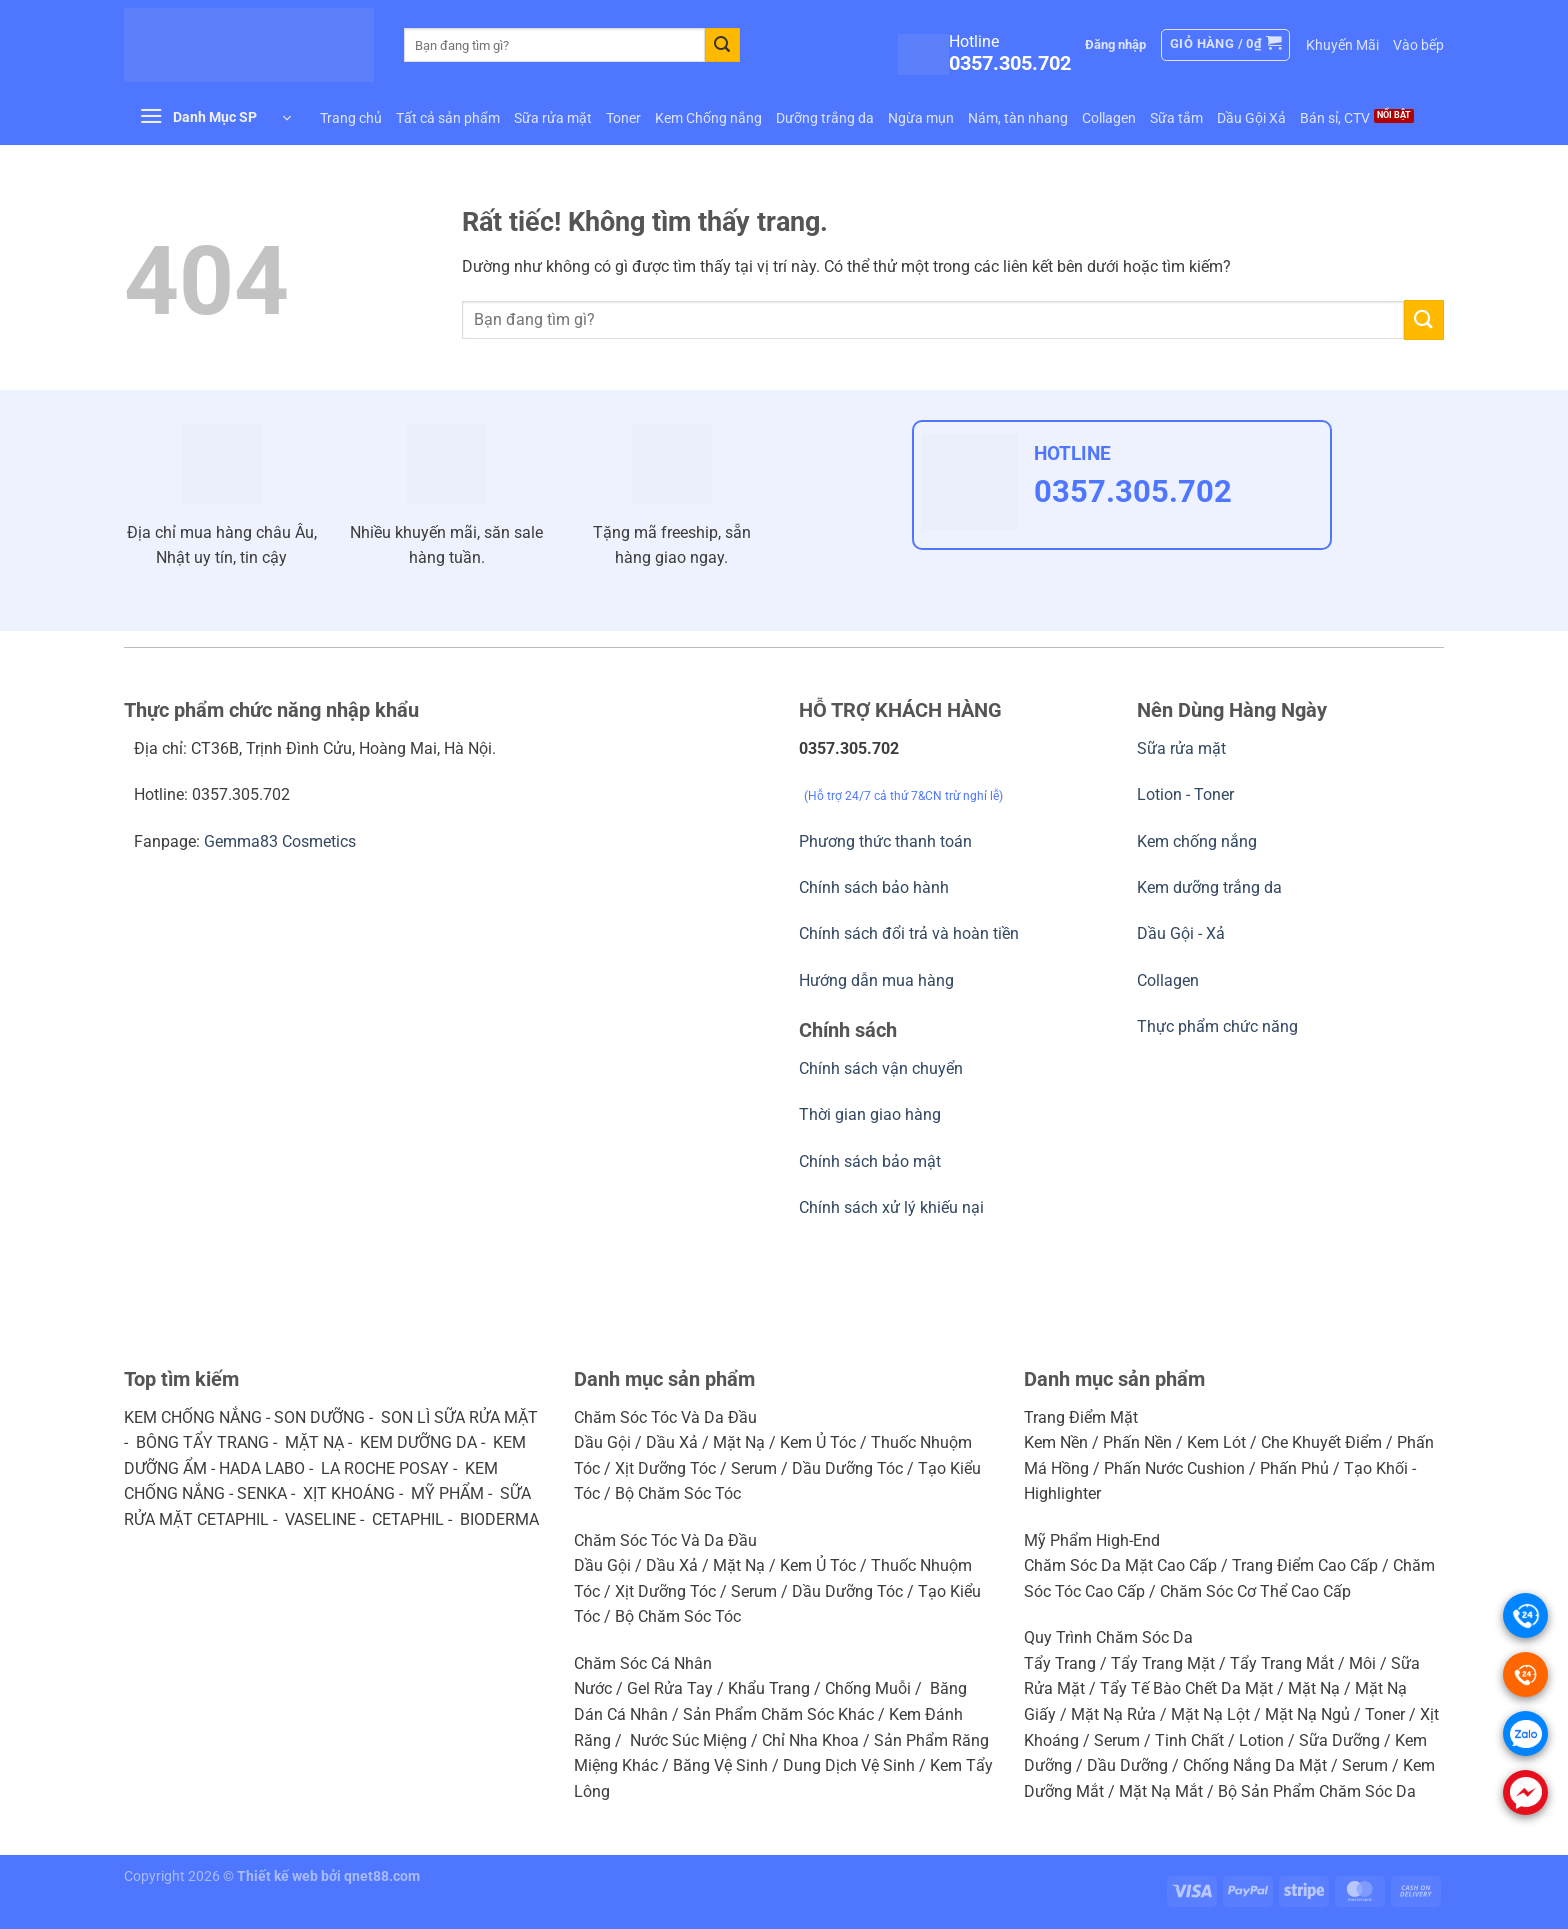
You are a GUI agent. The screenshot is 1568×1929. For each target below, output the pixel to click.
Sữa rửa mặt (553, 118)
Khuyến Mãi (1342, 45)
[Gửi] (722, 45)
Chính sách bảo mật (870, 1161)
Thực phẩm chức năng (1217, 1026)
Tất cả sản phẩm (448, 118)
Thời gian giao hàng (870, 1114)
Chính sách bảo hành (874, 887)
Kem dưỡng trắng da (1209, 887)
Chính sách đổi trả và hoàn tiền (909, 933)
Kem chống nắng (1197, 841)
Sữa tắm (1176, 118)
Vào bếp (1418, 45)
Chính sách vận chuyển (881, 1068)
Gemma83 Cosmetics (280, 841)
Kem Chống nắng (708, 118)
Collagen (1109, 118)
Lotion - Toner (1185, 794)
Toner (623, 118)
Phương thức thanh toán (885, 841)
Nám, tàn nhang (1018, 118)
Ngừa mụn (921, 118)
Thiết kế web (277, 1876)
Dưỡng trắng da (825, 118)
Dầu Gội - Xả (1181, 933)
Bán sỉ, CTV (1335, 118)
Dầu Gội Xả (1251, 118)
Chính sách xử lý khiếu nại (891, 1207)
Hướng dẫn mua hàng (876, 980)
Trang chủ (351, 118)
